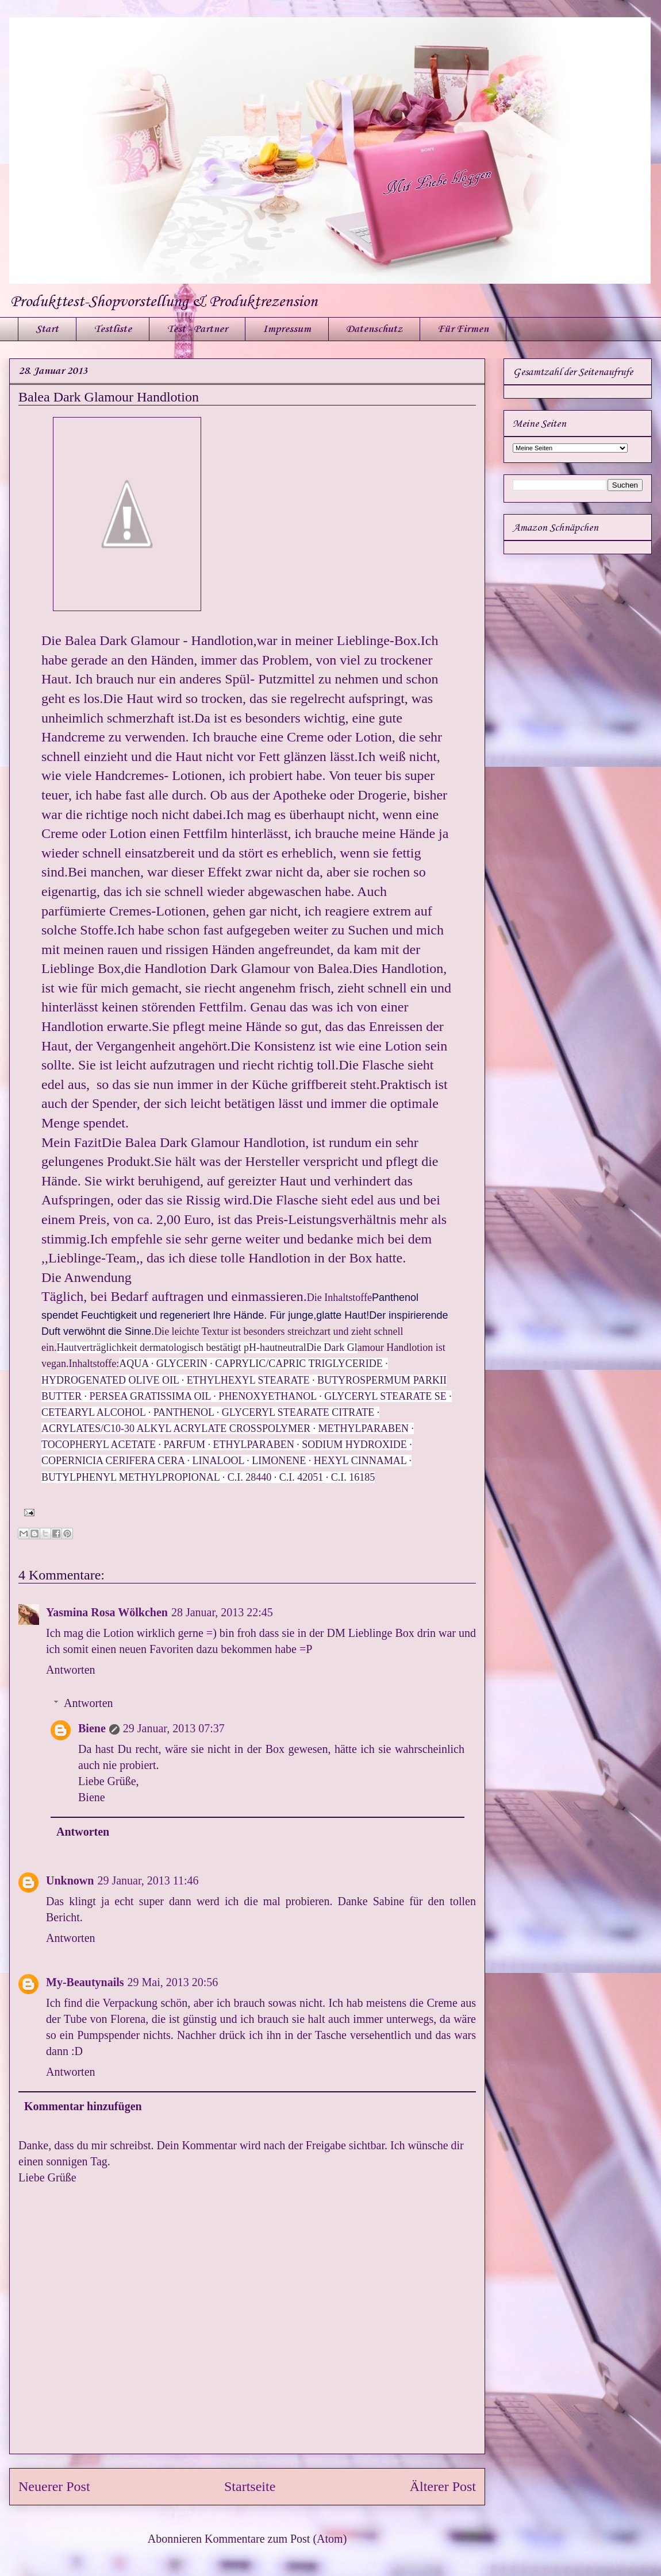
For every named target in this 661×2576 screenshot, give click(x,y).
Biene (92, 1728)
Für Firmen (463, 329)
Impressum (287, 329)
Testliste (113, 329)
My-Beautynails (85, 1982)
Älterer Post (443, 2486)
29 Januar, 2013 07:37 (174, 1728)
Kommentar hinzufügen (83, 2106)
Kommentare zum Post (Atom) (276, 2538)
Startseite (249, 2486)
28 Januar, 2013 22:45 (222, 1612)
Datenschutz (374, 329)
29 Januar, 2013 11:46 (147, 1880)
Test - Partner (197, 329)
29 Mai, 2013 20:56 (173, 1982)
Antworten (70, 1669)
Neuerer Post (54, 2486)
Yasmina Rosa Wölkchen (107, 1612)
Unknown (70, 1880)
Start (47, 329)
